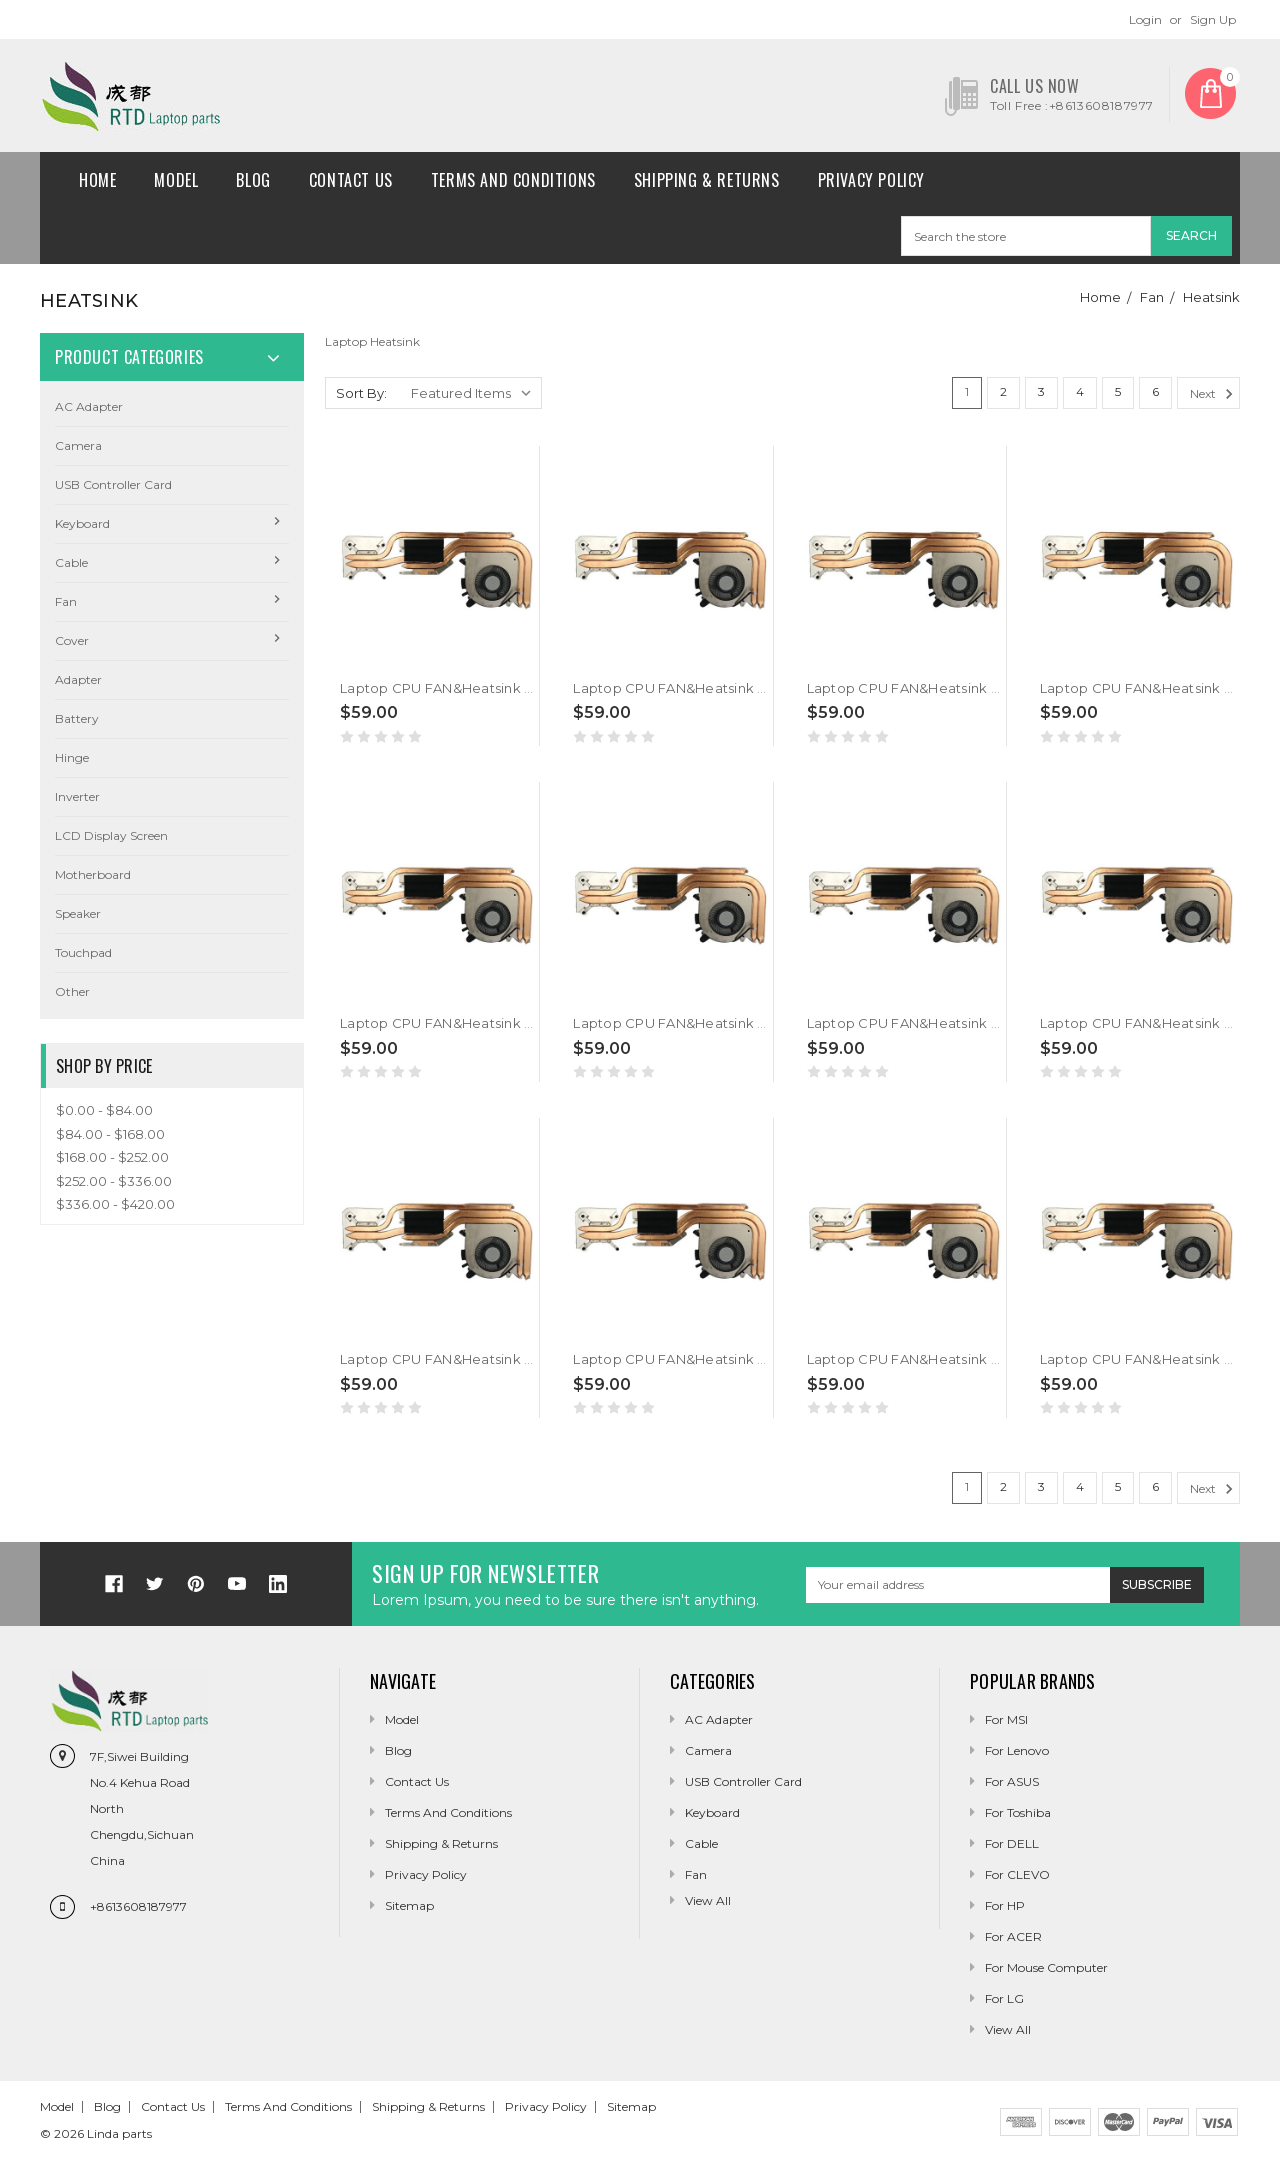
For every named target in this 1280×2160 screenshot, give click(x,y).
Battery (77, 718)
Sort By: (361, 393)
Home (97, 180)
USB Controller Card (113, 484)
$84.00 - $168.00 (110, 1134)
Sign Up (1213, 19)
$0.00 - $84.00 (104, 1110)
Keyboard (82, 523)
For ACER (1013, 1936)
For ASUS (1012, 1781)
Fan (1152, 297)
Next (1214, 394)
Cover (72, 640)
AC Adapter (89, 406)
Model (176, 180)
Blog (253, 180)
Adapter (78, 679)
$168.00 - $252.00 (112, 1157)
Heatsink (1211, 297)
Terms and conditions (513, 180)
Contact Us (351, 180)
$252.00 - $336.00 (114, 1181)
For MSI (1006, 1719)
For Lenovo (1017, 1750)
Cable (71, 562)
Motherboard (93, 874)
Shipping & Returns (707, 180)
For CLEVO (1017, 1874)
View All (1008, 2029)
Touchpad (83, 952)
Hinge (72, 757)
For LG (1004, 1998)
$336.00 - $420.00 (115, 1204)
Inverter (77, 796)
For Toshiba (1018, 1812)
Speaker (78, 913)
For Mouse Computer (1046, 1967)
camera (78, 445)
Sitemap (409, 1905)
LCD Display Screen (111, 835)
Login (1145, 19)
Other (72, 991)
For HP (1005, 1905)
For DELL (1012, 1843)
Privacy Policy (871, 180)
